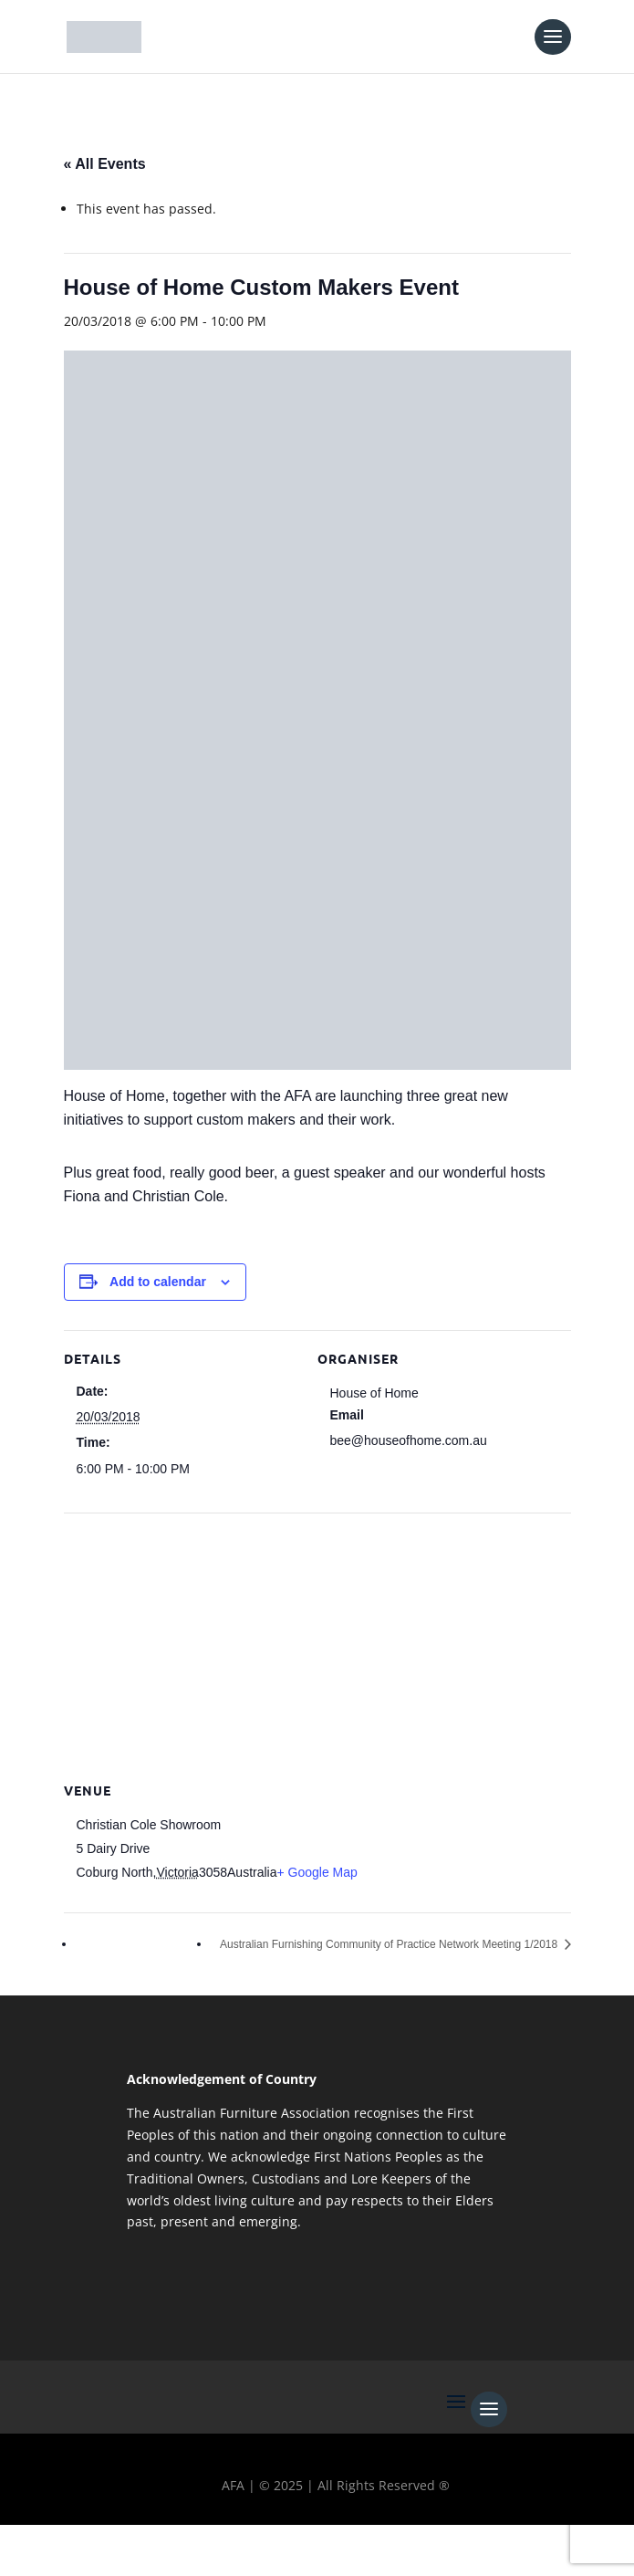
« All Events (105, 164)
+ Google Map (317, 1872)
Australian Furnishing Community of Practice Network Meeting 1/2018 (390, 1944)
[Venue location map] (317, 1644)
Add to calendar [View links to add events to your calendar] (157, 1281)
